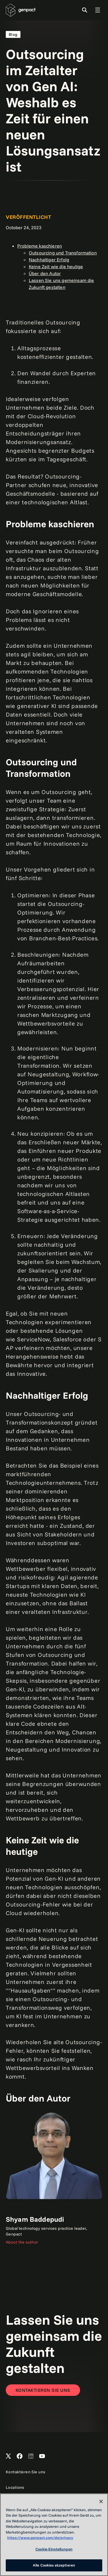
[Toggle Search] (84, 10)
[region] (54, 2534)
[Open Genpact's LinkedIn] (30, 2456)
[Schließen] (101, 2501)
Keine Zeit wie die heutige (56, 266)
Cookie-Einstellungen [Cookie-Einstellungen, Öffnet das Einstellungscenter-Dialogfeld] (54, 2549)
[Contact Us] (43, 2390)
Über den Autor (45, 273)
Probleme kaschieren (39, 246)
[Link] (54, 2178)
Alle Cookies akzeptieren (54, 2565)
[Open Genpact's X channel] (8, 2456)
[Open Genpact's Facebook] (19, 2456)
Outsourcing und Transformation (63, 253)
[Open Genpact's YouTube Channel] (42, 2456)
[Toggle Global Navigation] (97, 10)
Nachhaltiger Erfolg (49, 259)
